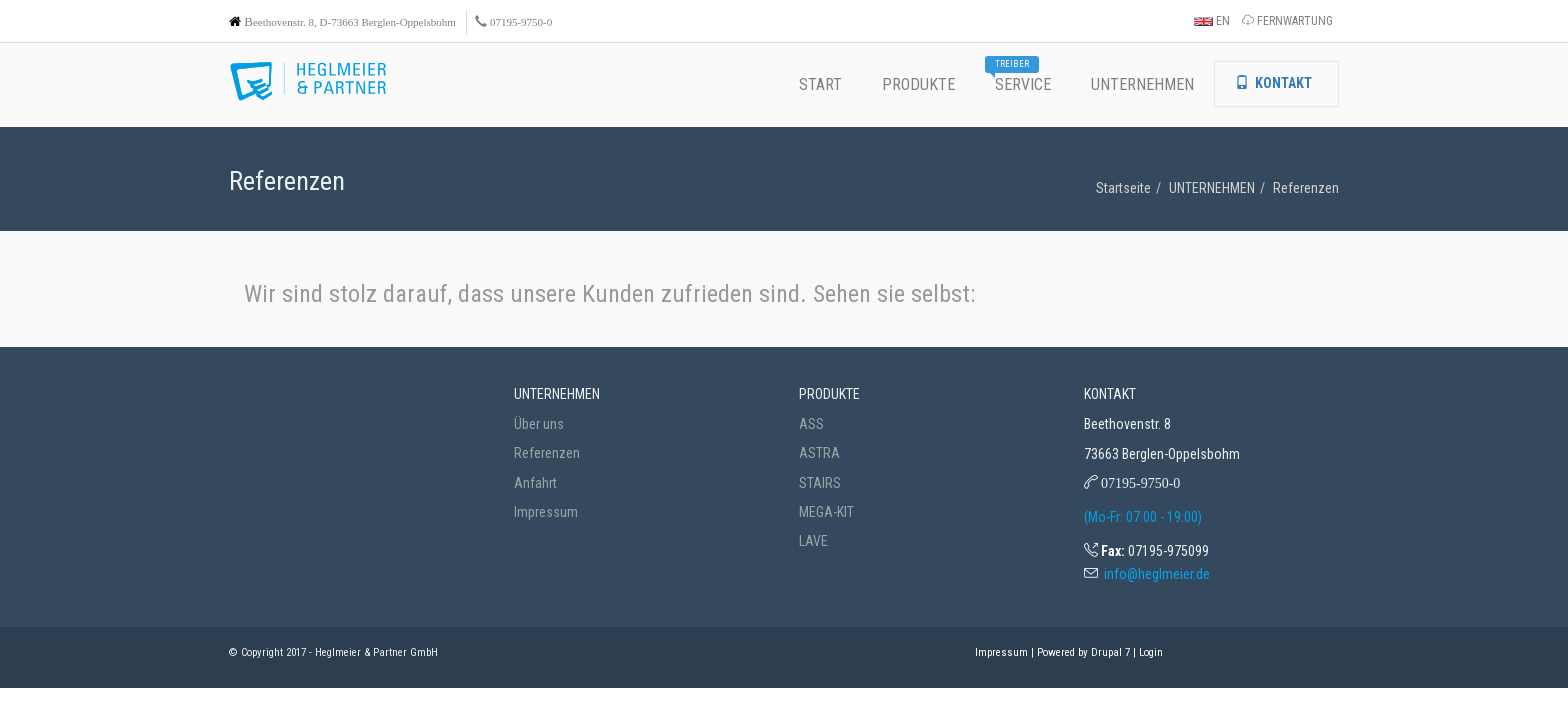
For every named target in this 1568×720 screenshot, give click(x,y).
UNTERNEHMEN (1212, 188)
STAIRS (820, 483)
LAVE (813, 541)
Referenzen (1306, 188)
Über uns (539, 424)
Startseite (1123, 188)
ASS (811, 424)
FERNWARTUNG (1287, 21)
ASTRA (819, 453)
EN (1212, 21)
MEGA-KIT (826, 512)
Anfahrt (535, 483)
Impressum (546, 512)
